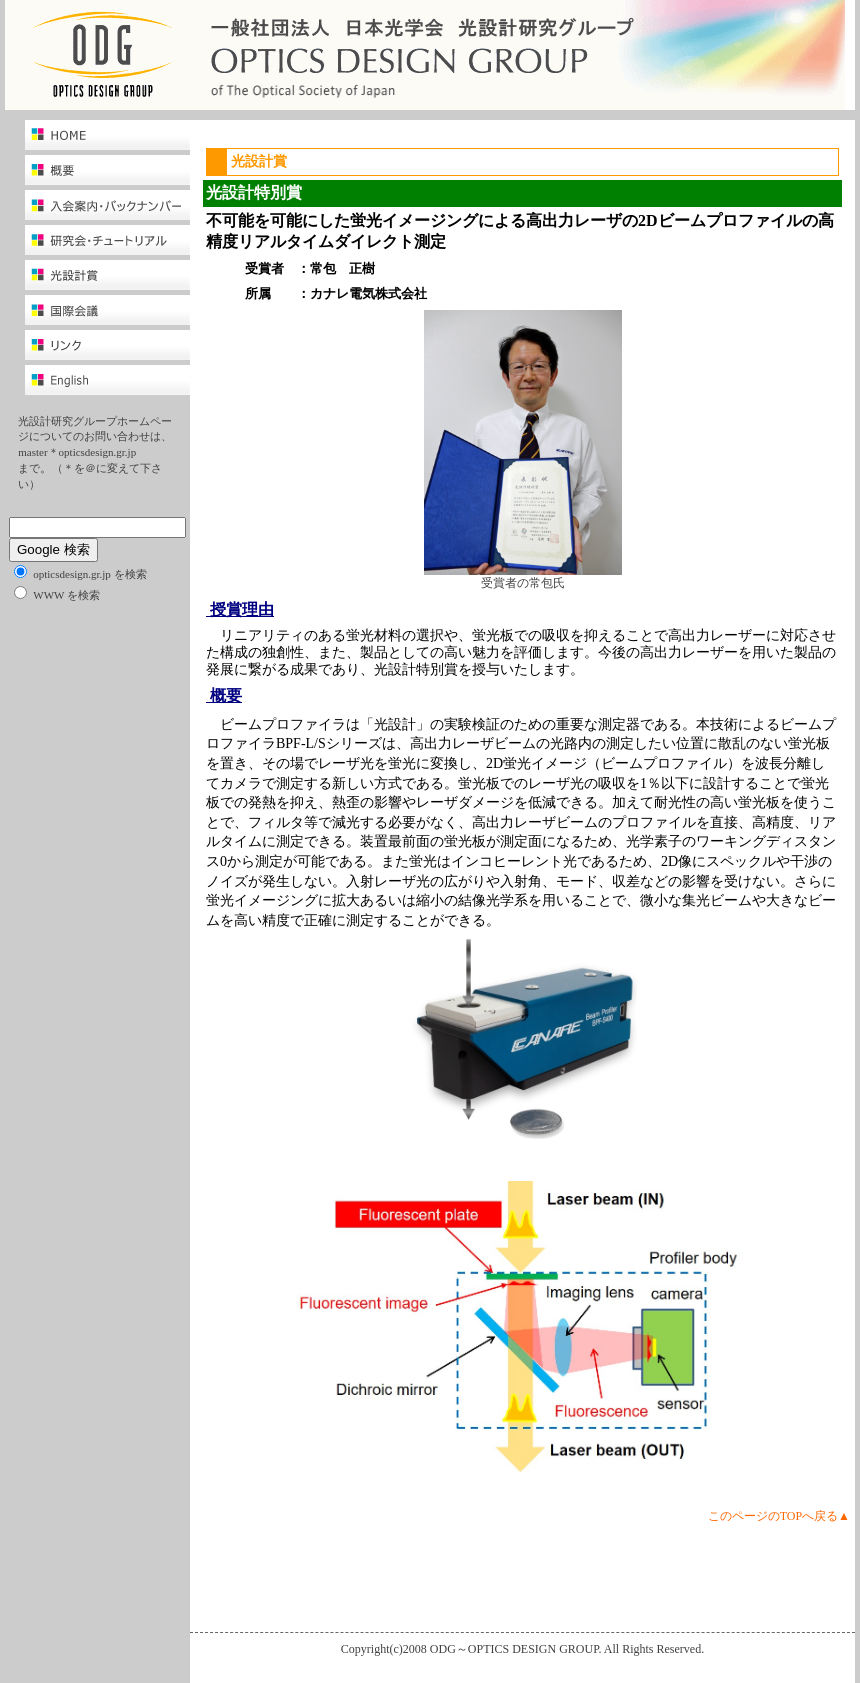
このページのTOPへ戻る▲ (779, 1516)
